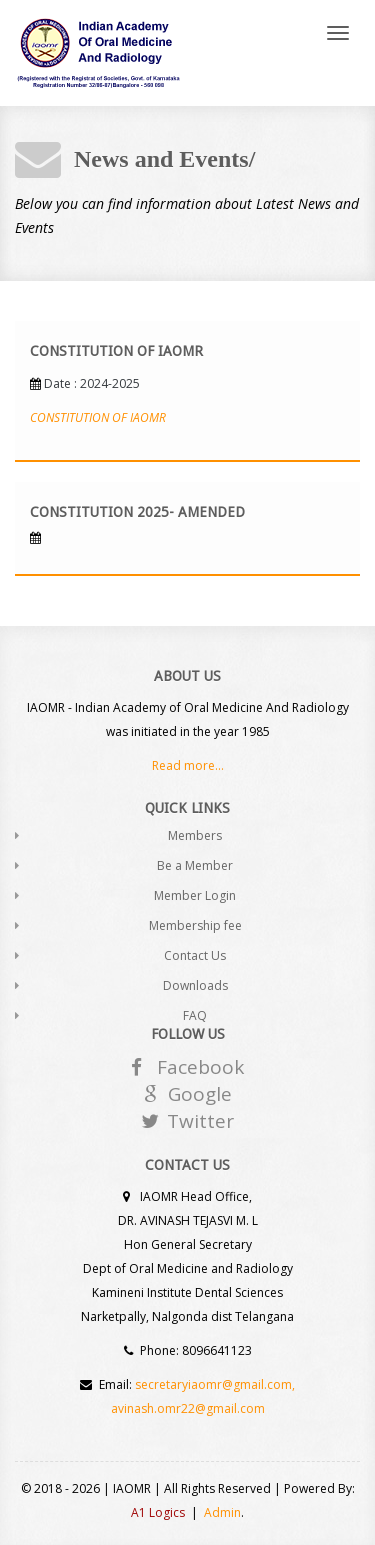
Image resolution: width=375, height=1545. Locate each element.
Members (195, 835)
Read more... (188, 765)
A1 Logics (158, 1512)
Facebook (187, 1067)
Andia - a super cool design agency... (98, 53)
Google (188, 1094)
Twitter (187, 1121)
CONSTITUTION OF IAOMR (98, 417)
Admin (222, 1512)
